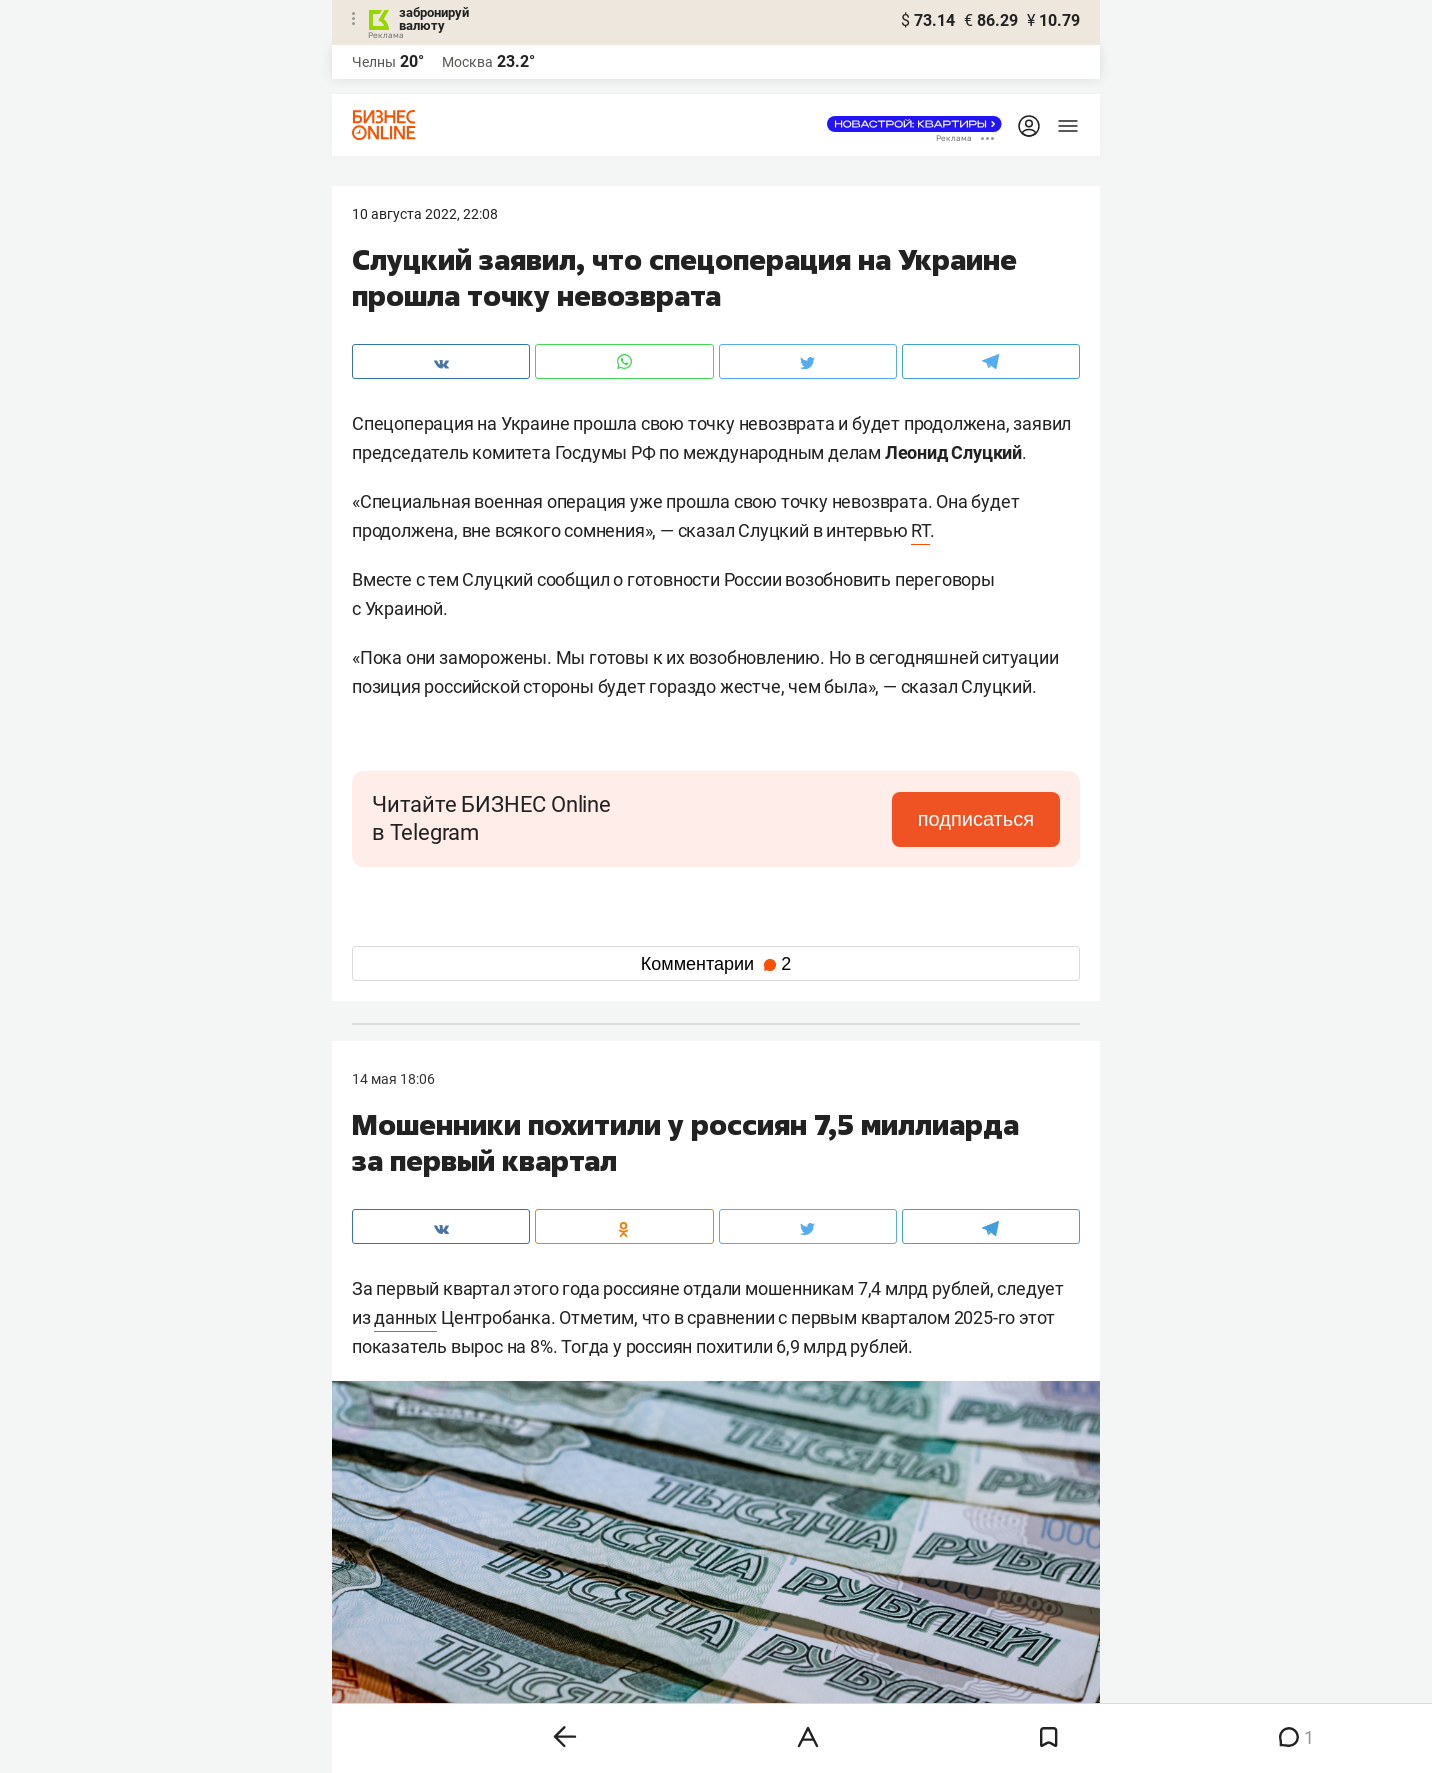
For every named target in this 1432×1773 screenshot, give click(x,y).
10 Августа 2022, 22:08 (425, 214)
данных (405, 1317)
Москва (467, 62)
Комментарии (716, 964)
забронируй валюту (434, 19)
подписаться (976, 819)
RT (920, 530)
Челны (374, 62)
